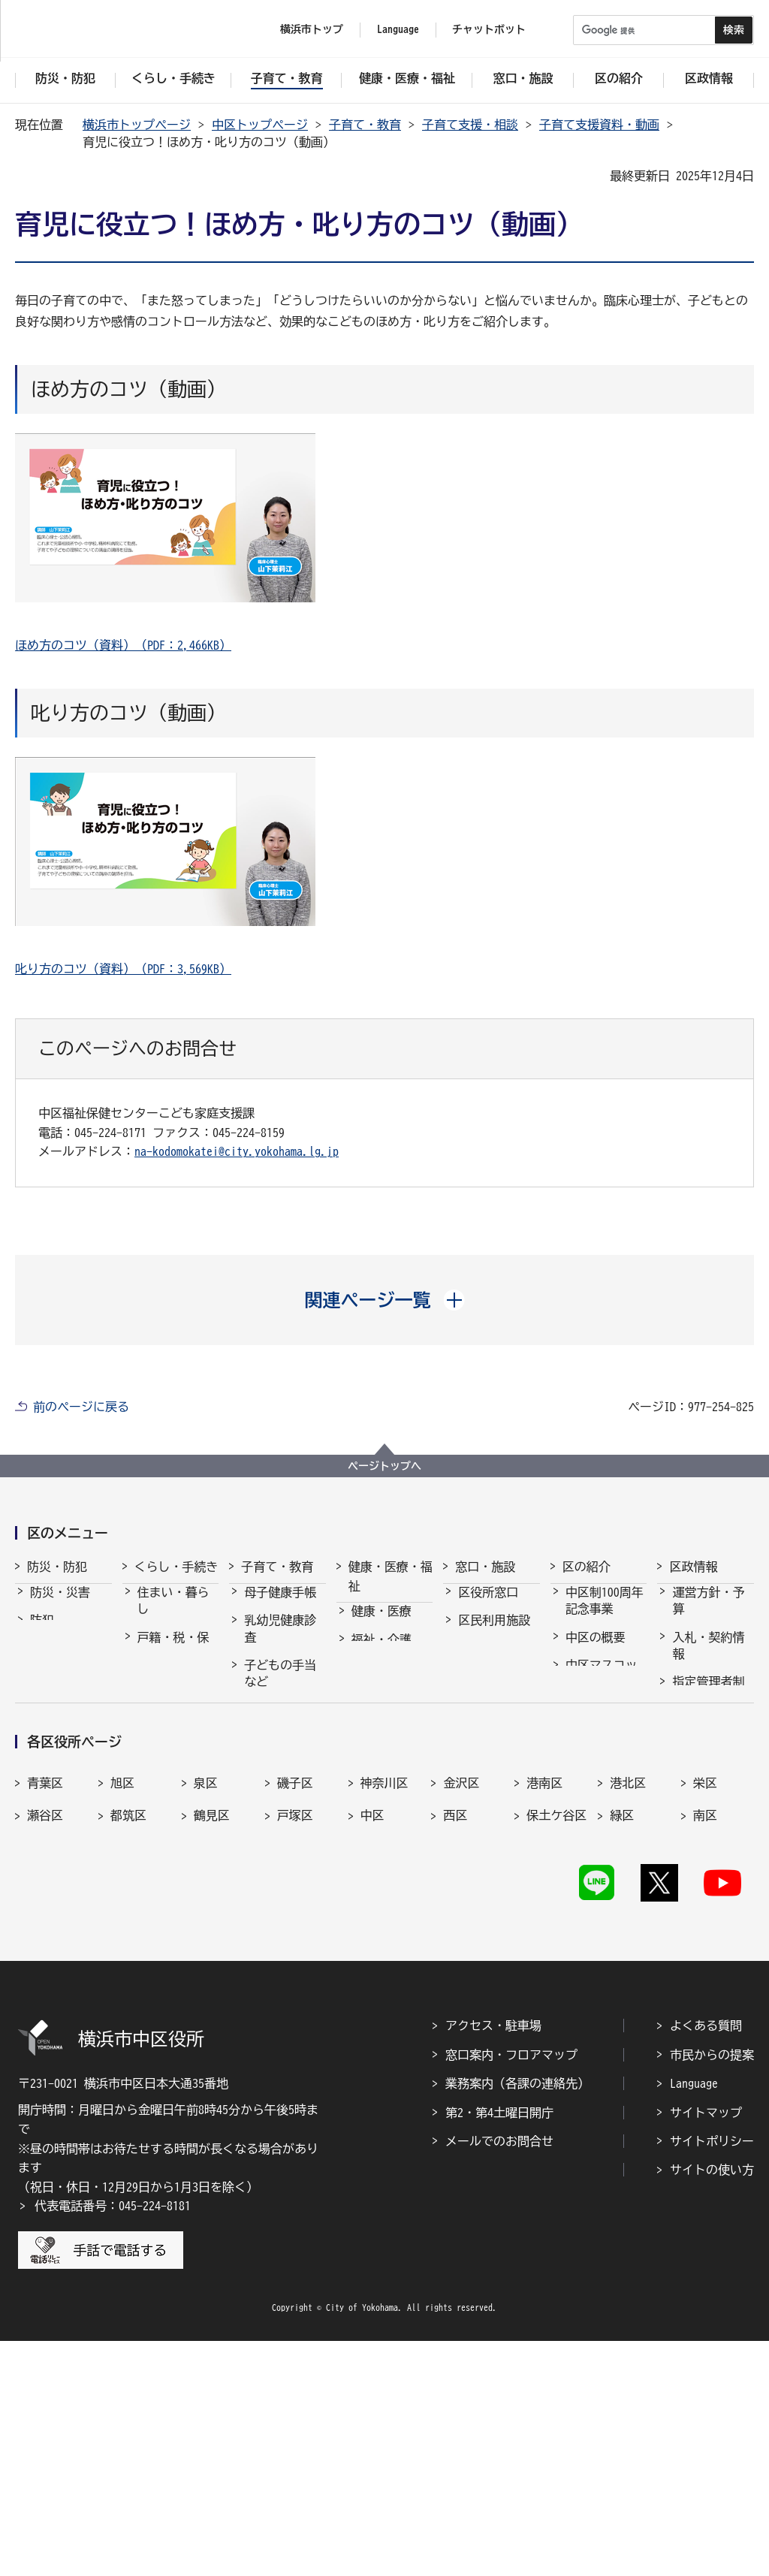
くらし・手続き (176, 1567)
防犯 (42, 1633)
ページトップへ (384, 1466)
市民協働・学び (173, 1703)
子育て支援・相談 (470, 125)
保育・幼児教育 (280, 1777)
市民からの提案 (712, 2290)
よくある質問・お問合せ (494, 1670)
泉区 (206, 2001)
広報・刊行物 (708, 1824)
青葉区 (45, 2001)
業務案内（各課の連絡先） (517, 2318)
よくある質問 (706, 2261)
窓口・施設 (485, 1567)
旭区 (122, 2001)
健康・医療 (381, 1624)
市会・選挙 (702, 1769)
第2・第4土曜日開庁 (499, 2348)
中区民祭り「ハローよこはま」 (601, 1774)
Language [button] (398, 29)
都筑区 (128, 2033)
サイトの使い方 (712, 2405)
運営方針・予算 (708, 1614)
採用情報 (696, 1740)
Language (694, 2318)
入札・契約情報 (708, 1659)
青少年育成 (274, 1858)
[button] (385, 1300)
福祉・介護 (381, 1653)
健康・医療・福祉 (390, 1576)
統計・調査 (702, 1796)
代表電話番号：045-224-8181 (113, 2441)
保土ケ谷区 (556, 2033)
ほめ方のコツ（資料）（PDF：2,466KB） (123, 645)
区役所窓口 (488, 1606)
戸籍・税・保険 (173, 1659)
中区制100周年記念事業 (604, 1614)
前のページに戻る (81, 1407)
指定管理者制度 (708, 1703)
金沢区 (461, 2001)
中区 (372, 2033)
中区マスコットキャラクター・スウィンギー (601, 1704)
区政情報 (693, 1567)
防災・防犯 (57, 1567)
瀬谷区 (45, 2033)
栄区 (705, 2001)
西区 (455, 2033)
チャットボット (489, 29)
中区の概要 (595, 1651)
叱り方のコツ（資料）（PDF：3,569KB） (123, 969)
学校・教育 (274, 1887)
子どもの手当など (280, 1687)
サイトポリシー (712, 2376)
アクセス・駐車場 (493, 2261)
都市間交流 (595, 1819)
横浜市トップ (311, 29)
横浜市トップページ (137, 125)
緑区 (622, 2033)
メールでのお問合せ (499, 2376)
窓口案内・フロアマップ (511, 2290)
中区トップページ (260, 125)
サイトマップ (706, 2348)
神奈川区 (384, 2001)
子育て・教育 (365, 125)
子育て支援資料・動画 (599, 125)
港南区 (544, 2001)
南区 (705, 2033)
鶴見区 (212, 2033)
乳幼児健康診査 (280, 1641)
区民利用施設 (494, 1633)
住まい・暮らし (173, 1614)
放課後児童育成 (280, 1821)
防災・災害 (60, 1606)
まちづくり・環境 (173, 1748)
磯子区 (295, 2001)
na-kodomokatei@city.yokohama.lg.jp (236, 1151)
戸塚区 (295, 2033)
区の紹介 (586, 1567)
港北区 (628, 2001)
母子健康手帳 (280, 1606)
